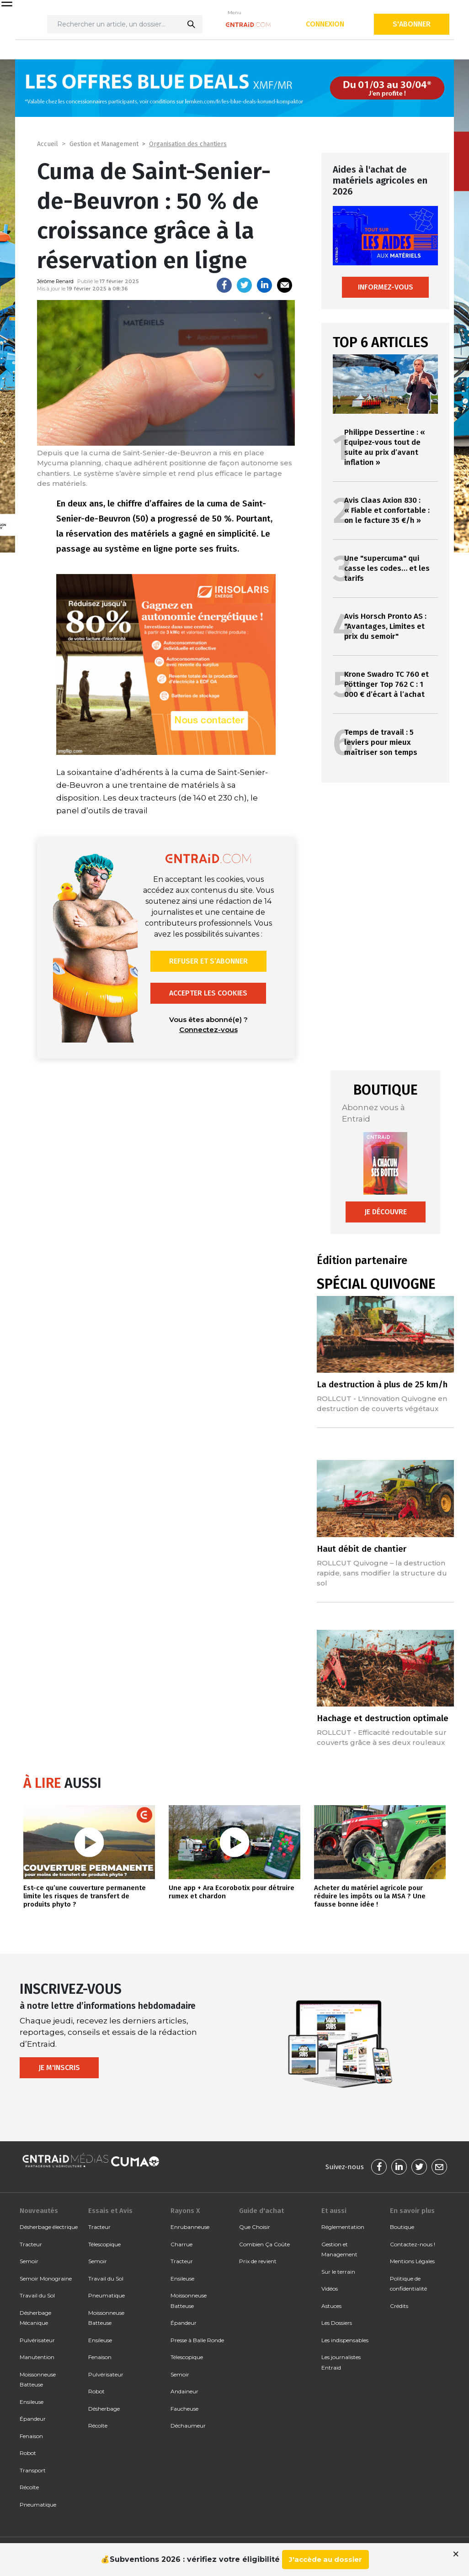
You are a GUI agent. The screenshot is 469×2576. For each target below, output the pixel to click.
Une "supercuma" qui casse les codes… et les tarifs (387, 568)
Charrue (181, 2244)
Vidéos (329, 2288)
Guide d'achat (261, 2211)
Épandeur (33, 2418)
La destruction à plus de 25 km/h (382, 1384)
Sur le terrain (338, 2271)
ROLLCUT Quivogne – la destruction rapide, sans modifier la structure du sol (382, 1573)
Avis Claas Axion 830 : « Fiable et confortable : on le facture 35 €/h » (387, 510)
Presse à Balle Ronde (197, 2340)
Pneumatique (38, 2504)
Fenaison (31, 2436)
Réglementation (342, 2226)
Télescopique (104, 2244)
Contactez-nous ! (412, 2244)
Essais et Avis (110, 2211)
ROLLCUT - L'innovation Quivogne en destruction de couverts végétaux (382, 1403)
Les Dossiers (336, 2322)
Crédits (399, 2305)
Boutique (402, 2226)
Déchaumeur (188, 2425)
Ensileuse (31, 2401)
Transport (33, 2470)
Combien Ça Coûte (264, 2244)
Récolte (29, 2487)
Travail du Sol (37, 2295)
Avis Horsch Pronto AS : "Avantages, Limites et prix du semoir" (385, 626)
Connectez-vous (208, 1029)
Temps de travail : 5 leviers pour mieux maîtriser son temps (380, 742)
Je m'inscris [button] (59, 2067)
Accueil (47, 144)
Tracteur (31, 2244)
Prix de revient (258, 2261)
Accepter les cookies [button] (208, 993)
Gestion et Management (104, 144)
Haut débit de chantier (361, 1548)
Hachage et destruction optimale (382, 1718)
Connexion (325, 24)
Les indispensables (344, 2340)
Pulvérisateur (37, 2340)
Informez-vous (385, 287)
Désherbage (104, 2408)
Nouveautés (39, 2211)
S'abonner (412, 24)
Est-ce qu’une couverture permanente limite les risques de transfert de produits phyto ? (84, 1896)
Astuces (331, 2305)
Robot (28, 2453)
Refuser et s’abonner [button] (208, 961)
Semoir (29, 2261)
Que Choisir (254, 2226)
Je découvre (385, 1211)
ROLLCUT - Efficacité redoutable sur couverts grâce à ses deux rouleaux (382, 1737)
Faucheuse (184, 2408)
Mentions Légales (412, 2261)
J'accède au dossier (325, 2559)
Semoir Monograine (46, 2278)
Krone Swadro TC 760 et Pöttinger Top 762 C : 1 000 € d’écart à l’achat (386, 684)
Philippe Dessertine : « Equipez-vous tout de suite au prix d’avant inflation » (384, 447)
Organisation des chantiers (188, 144)
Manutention (37, 2357)
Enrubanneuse (190, 2226)
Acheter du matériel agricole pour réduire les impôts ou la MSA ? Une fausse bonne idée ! (370, 1896)
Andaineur (184, 2391)
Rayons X (185, 2211)
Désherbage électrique (49, 2226)
